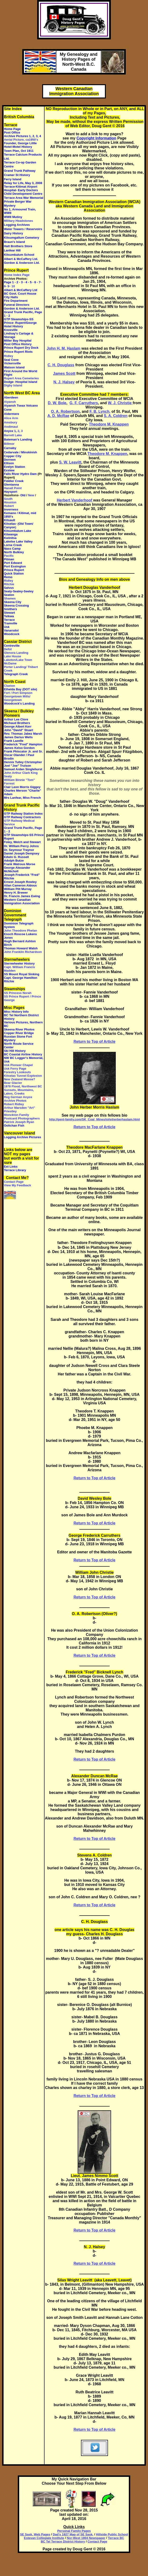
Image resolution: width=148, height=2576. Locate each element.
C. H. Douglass (61, 365)
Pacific (9, 555)
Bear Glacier (13, 1083)
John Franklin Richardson (23, 952)
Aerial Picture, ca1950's (21, 139)
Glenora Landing (16, 652)
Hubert (9, 506)
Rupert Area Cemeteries (21, 378)
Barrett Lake (13, 435)
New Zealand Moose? (19, 1079)
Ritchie (9, 584)
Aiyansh (10, 402)
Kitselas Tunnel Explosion (23, 1075)
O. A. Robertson (65, 411)
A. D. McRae (58, 416)
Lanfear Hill (12, 250)
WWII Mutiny (13, 217)
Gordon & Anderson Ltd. (22, 263)
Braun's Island (14, 242)
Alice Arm (11, 418)
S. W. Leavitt (70, 462)
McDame (10, 663)
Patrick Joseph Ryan (19, 1122)
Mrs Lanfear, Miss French (22, 797)
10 (13, 286)
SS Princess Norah (17, 993)
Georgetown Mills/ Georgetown (17, 698)
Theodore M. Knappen (109, 424)
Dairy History (13, 233)
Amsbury (10, 422)
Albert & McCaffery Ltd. (21, 259)
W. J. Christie (120, 403)
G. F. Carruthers (84, 403)
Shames (10, 598)
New (31, 495)
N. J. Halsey (64, 382)
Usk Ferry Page (15, 1068)
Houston (10, 502)
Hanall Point (13, 488)
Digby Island (13, 385)
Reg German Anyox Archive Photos (18, 1098)
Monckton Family (16, 1115)
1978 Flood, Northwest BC (23, 1086)
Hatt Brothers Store (18, 246)
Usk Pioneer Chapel (18, 1065)
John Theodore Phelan (20, 930)
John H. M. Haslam (63, 348)
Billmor (9, 444)
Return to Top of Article (95, 1042)
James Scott (64, 373)
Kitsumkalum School (19, 254)
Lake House (12, 656)
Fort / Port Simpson (18, 693)
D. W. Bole (57, 403)
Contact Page (13, 1182)
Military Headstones (18, 221)
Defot (8, 649)
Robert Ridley (14, 1104)
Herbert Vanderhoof (75, 500)
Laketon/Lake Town (18, 660)
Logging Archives (17, 225)
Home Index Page (16, 275)
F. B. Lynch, (100, 411)
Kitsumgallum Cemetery (21, 237)
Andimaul (11, 426)
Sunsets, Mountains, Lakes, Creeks (19, 1091)
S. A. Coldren (115, 416)
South (8, 499)
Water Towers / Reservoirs (23, 229)
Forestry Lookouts (17, 1072)
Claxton (9, 685)
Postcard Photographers (22, 1118)
